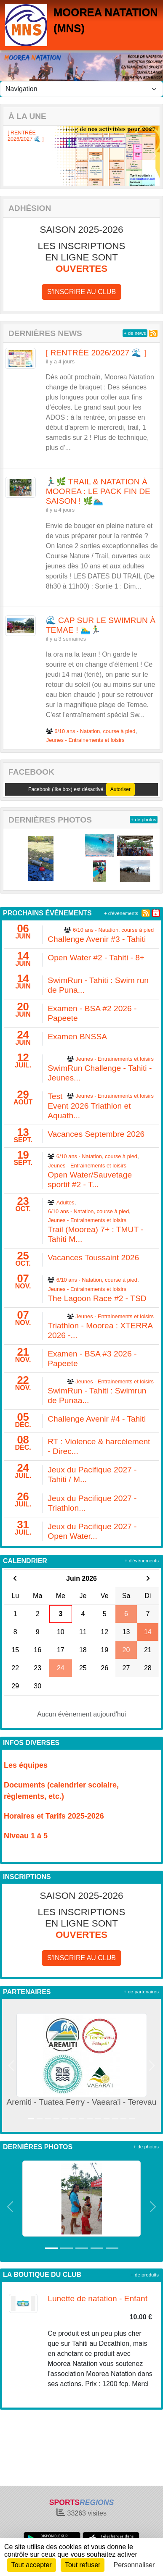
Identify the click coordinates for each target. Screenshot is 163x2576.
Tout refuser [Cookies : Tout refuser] (82, 2564)
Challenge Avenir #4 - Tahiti (97, 1418)
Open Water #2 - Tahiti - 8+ (96, 957)
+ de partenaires (141, 1991)
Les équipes (26, 1765)
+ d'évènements (121, 913)
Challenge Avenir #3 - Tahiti (97, 939)
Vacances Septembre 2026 (96, 1134)
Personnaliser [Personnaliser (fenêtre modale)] (134, 2564)
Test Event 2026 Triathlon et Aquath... (89, 1106)
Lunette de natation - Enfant (97, 2298)
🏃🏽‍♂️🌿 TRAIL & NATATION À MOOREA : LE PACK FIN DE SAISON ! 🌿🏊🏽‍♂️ (98, 491)
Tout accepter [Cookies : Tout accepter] (31, 2564)
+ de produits (145, 2274)
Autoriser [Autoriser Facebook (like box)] (120, 789)
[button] (9, 156)
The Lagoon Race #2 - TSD (97, 1298)
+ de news (135, 333)
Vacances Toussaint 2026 (93, 1257)
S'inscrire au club (81, 291)
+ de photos (143, 819)
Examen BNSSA (77, 1036)
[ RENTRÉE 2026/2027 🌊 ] (26, 136)
